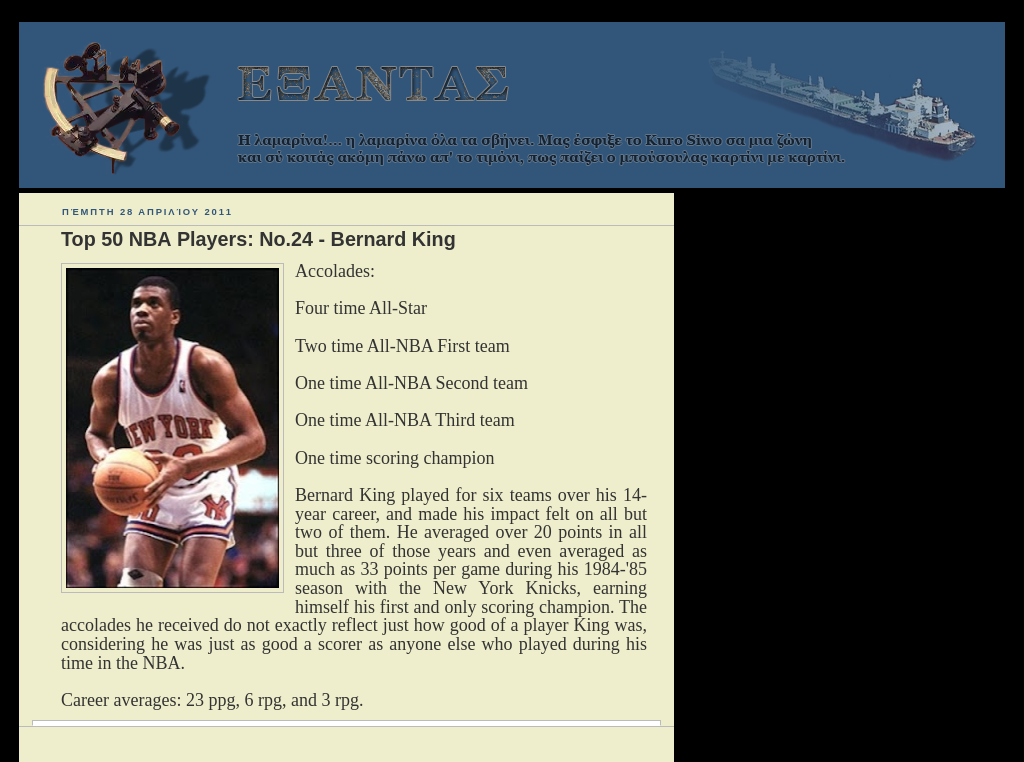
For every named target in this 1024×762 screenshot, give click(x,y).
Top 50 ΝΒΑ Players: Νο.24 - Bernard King (258, 239)
